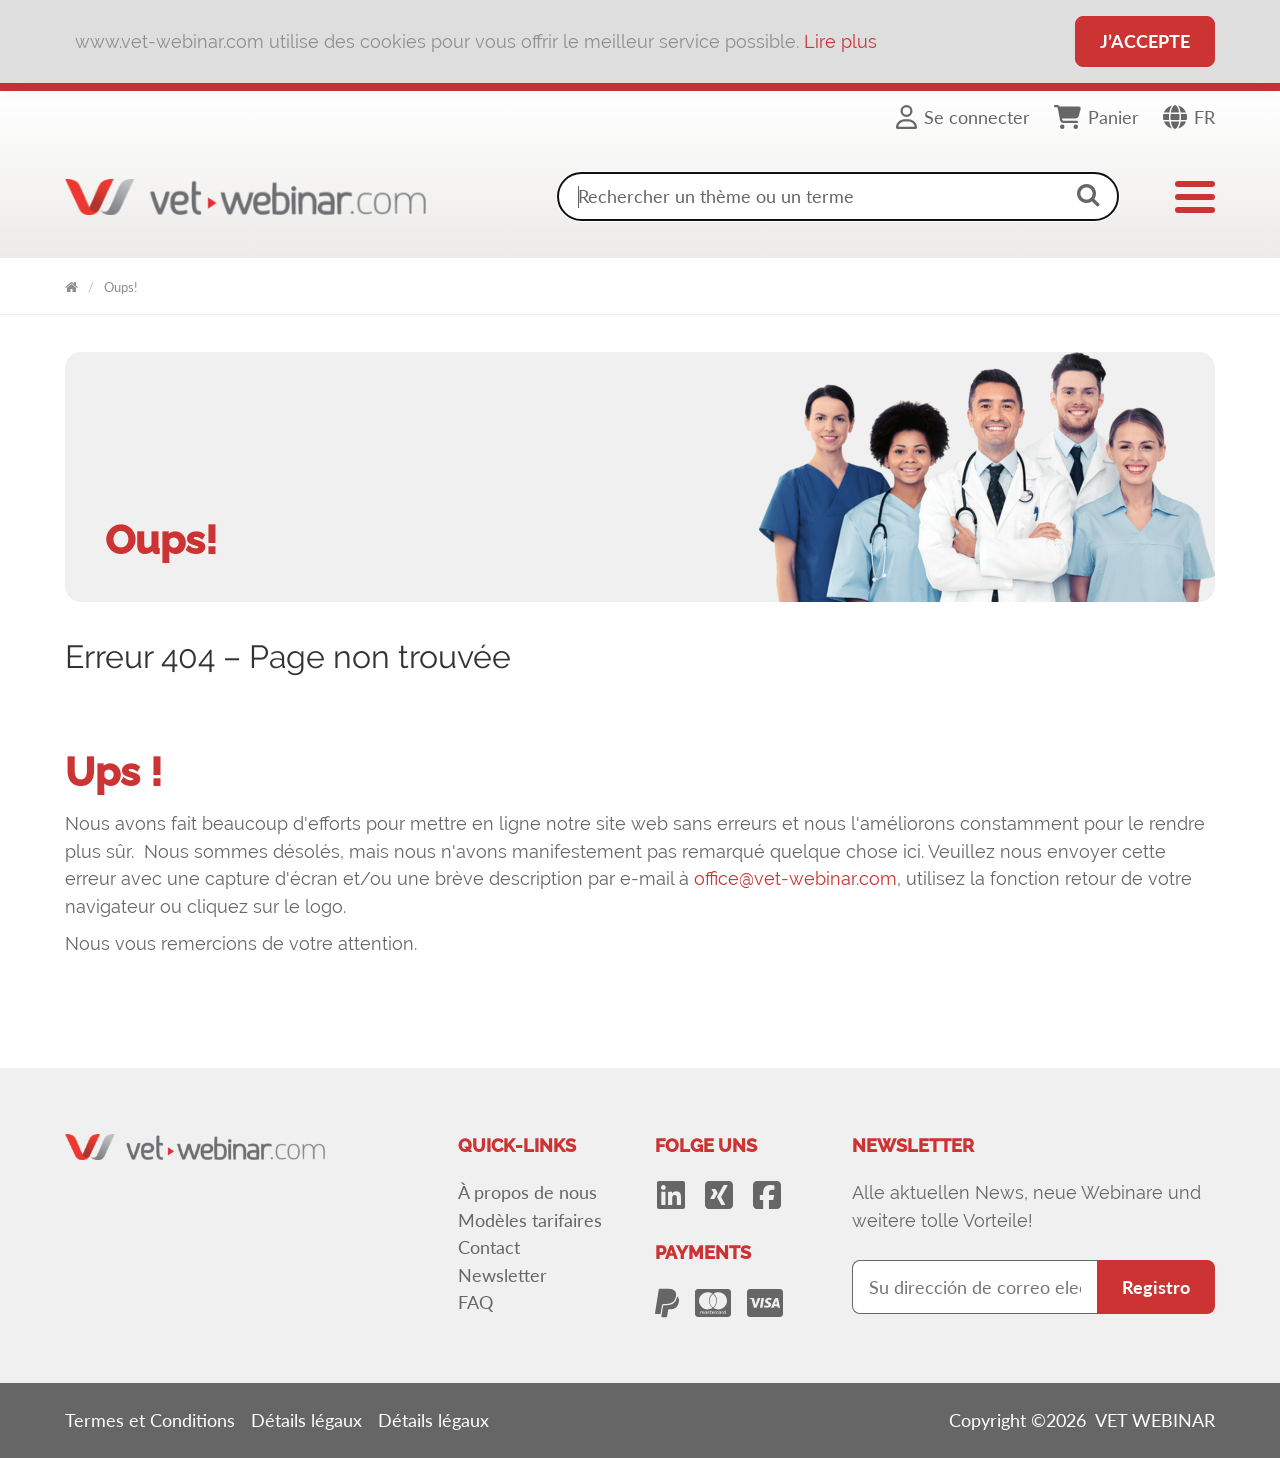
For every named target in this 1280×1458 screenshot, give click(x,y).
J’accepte (1145, 41)
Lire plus (840, 41)
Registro (1156, 1287)
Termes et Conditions (150, 1420)
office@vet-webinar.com (795, 878)
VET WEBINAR (71, 283)
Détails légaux (306, 1420)
